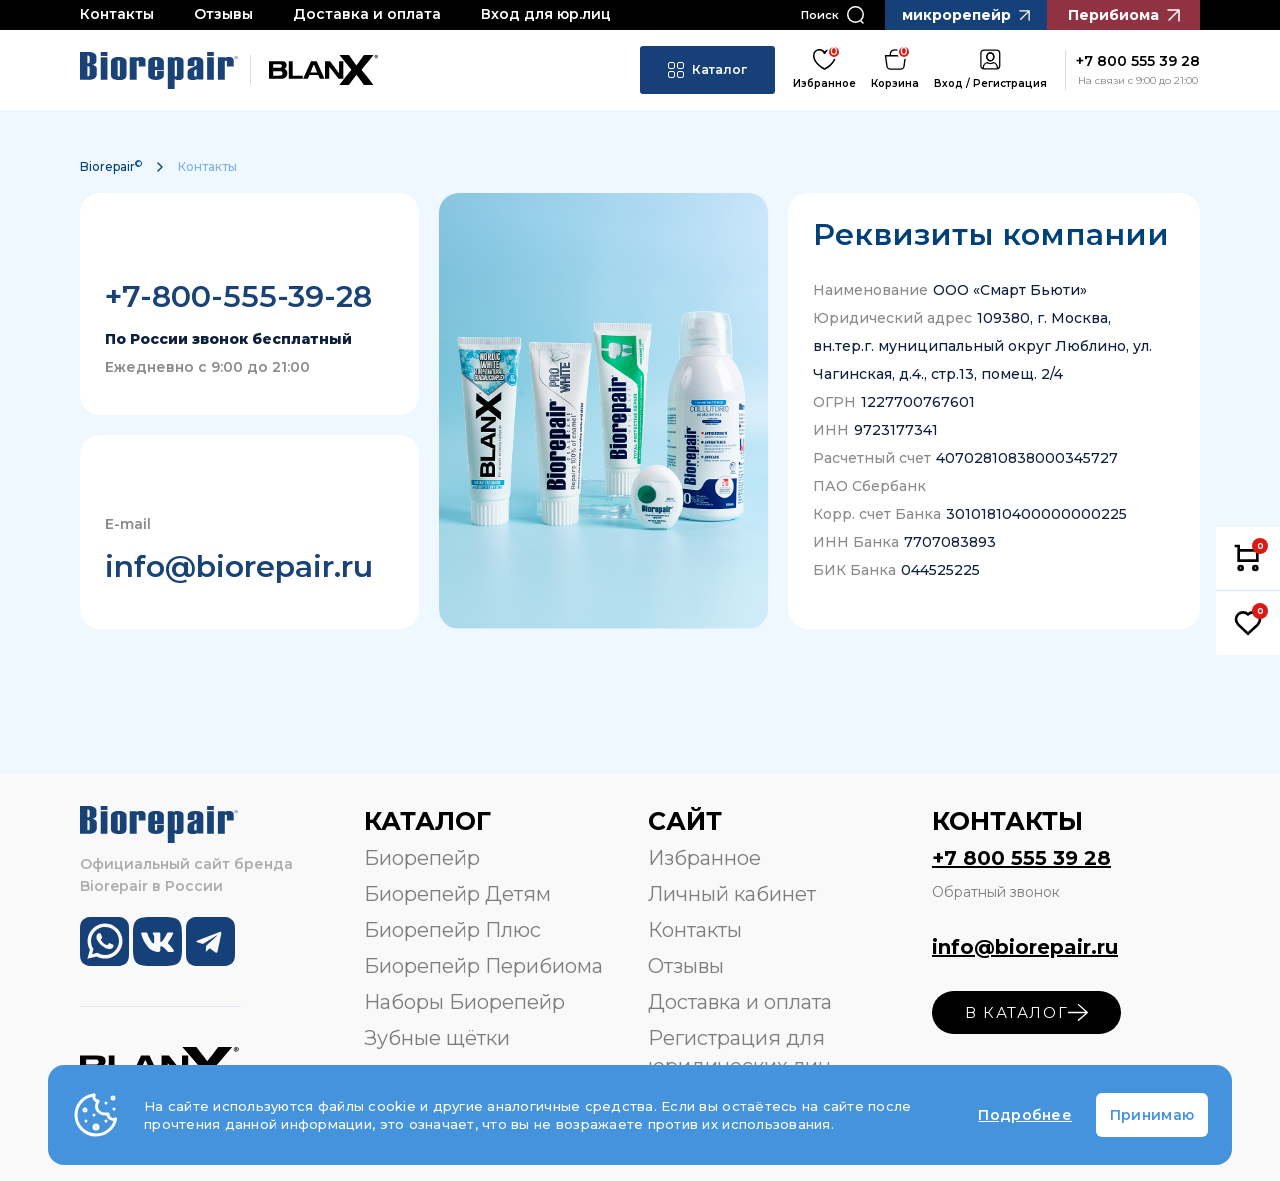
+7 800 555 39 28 (1021, 858)
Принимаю (1152, 1115)
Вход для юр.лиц (546, 14)
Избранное (704, 858)
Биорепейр (422, 858)
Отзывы (223, 14)
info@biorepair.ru (239, 566)
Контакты (117, 14)
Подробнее (1025, 1115)
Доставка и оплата (367, 14)
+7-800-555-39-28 (238, 296)
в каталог (1027, 1012)
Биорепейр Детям (457, 894)
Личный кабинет (732, 894)
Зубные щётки (437, 1038)
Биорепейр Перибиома (483, 966)
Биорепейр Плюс (452, 930)
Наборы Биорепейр (464, 1002)
